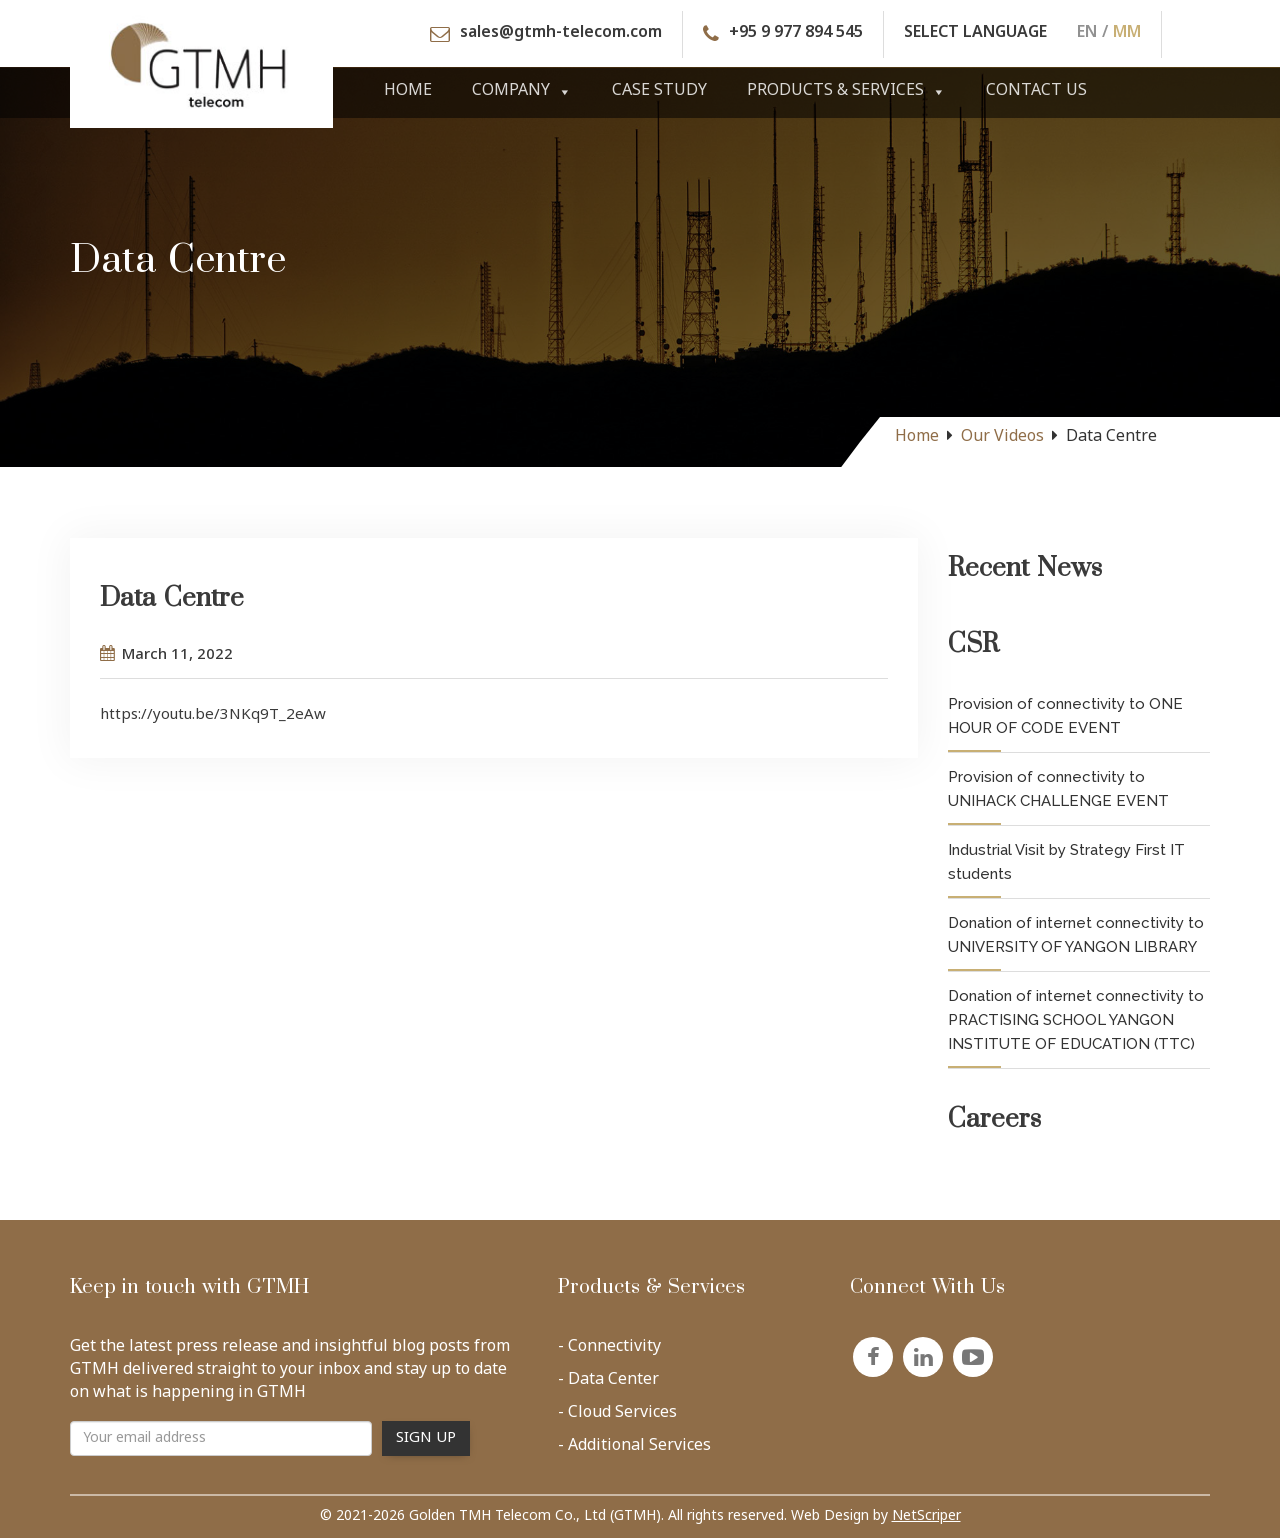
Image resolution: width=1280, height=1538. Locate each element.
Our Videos (1002, 437)
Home (408, 91)
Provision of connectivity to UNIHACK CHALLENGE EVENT (1058, 789)
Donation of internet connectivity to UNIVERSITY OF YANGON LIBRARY (1076, 935)
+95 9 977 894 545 (796, 34)
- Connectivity (609, 1351)
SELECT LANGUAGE (975, 34)
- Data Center (608, 1384)
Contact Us (1036, 91)
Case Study (659, 91)
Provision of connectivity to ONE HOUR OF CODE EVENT (1065, 716)
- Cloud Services (617, 1417)
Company (522, 91)
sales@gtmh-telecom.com (561, 34)
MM (1127, 34)
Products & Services (846, 91)
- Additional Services (634, 1450)
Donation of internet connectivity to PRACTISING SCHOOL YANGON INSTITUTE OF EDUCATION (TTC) (1076, 1020)
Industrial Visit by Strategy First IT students (1066, 862)
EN (1087, 34)
